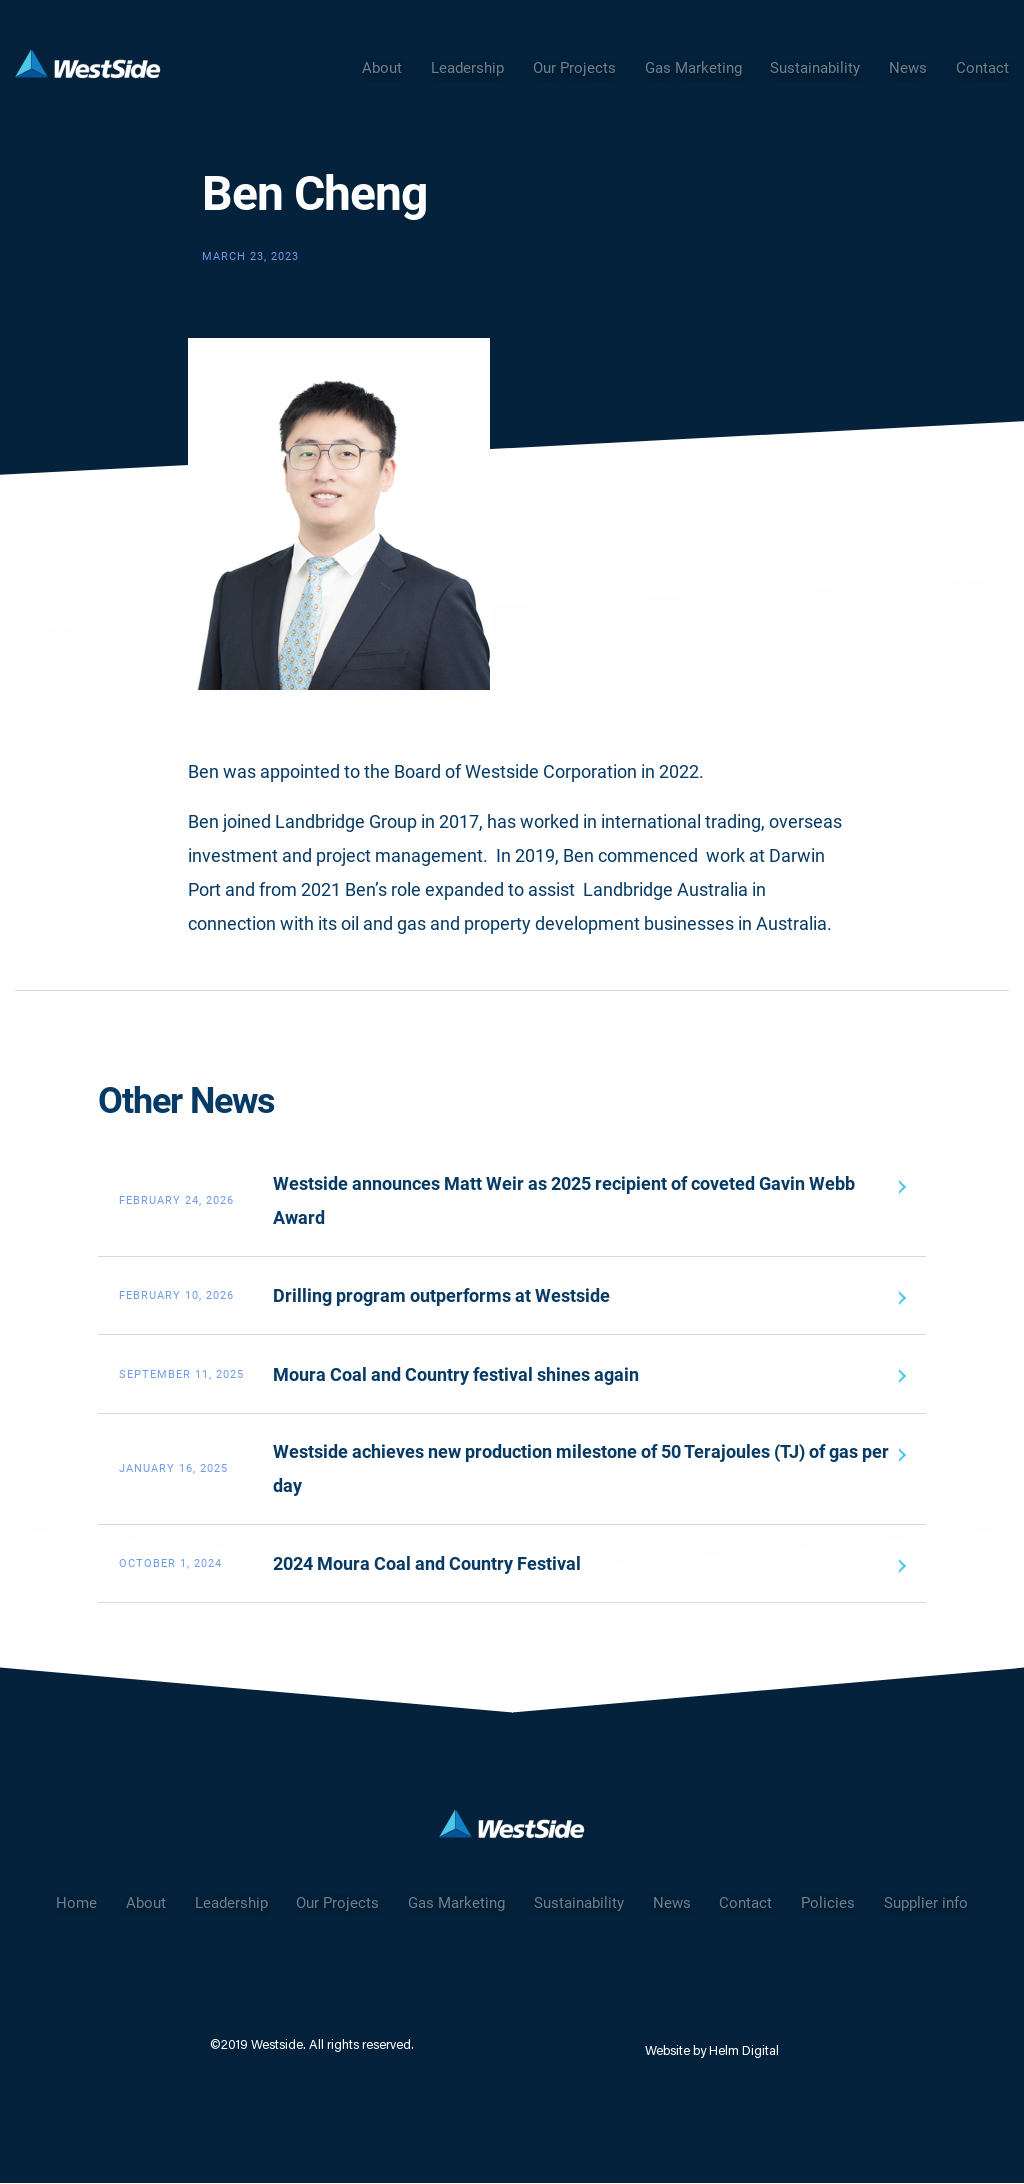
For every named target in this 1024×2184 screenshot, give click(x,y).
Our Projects (574, 68)
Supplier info (926, 1903)
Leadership (467, 68)
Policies (828, 1903)
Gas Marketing (693, 68)
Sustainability (815, 68)
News (908, 68)
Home (76, 1903)
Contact (982, 68)
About (382, 68)
